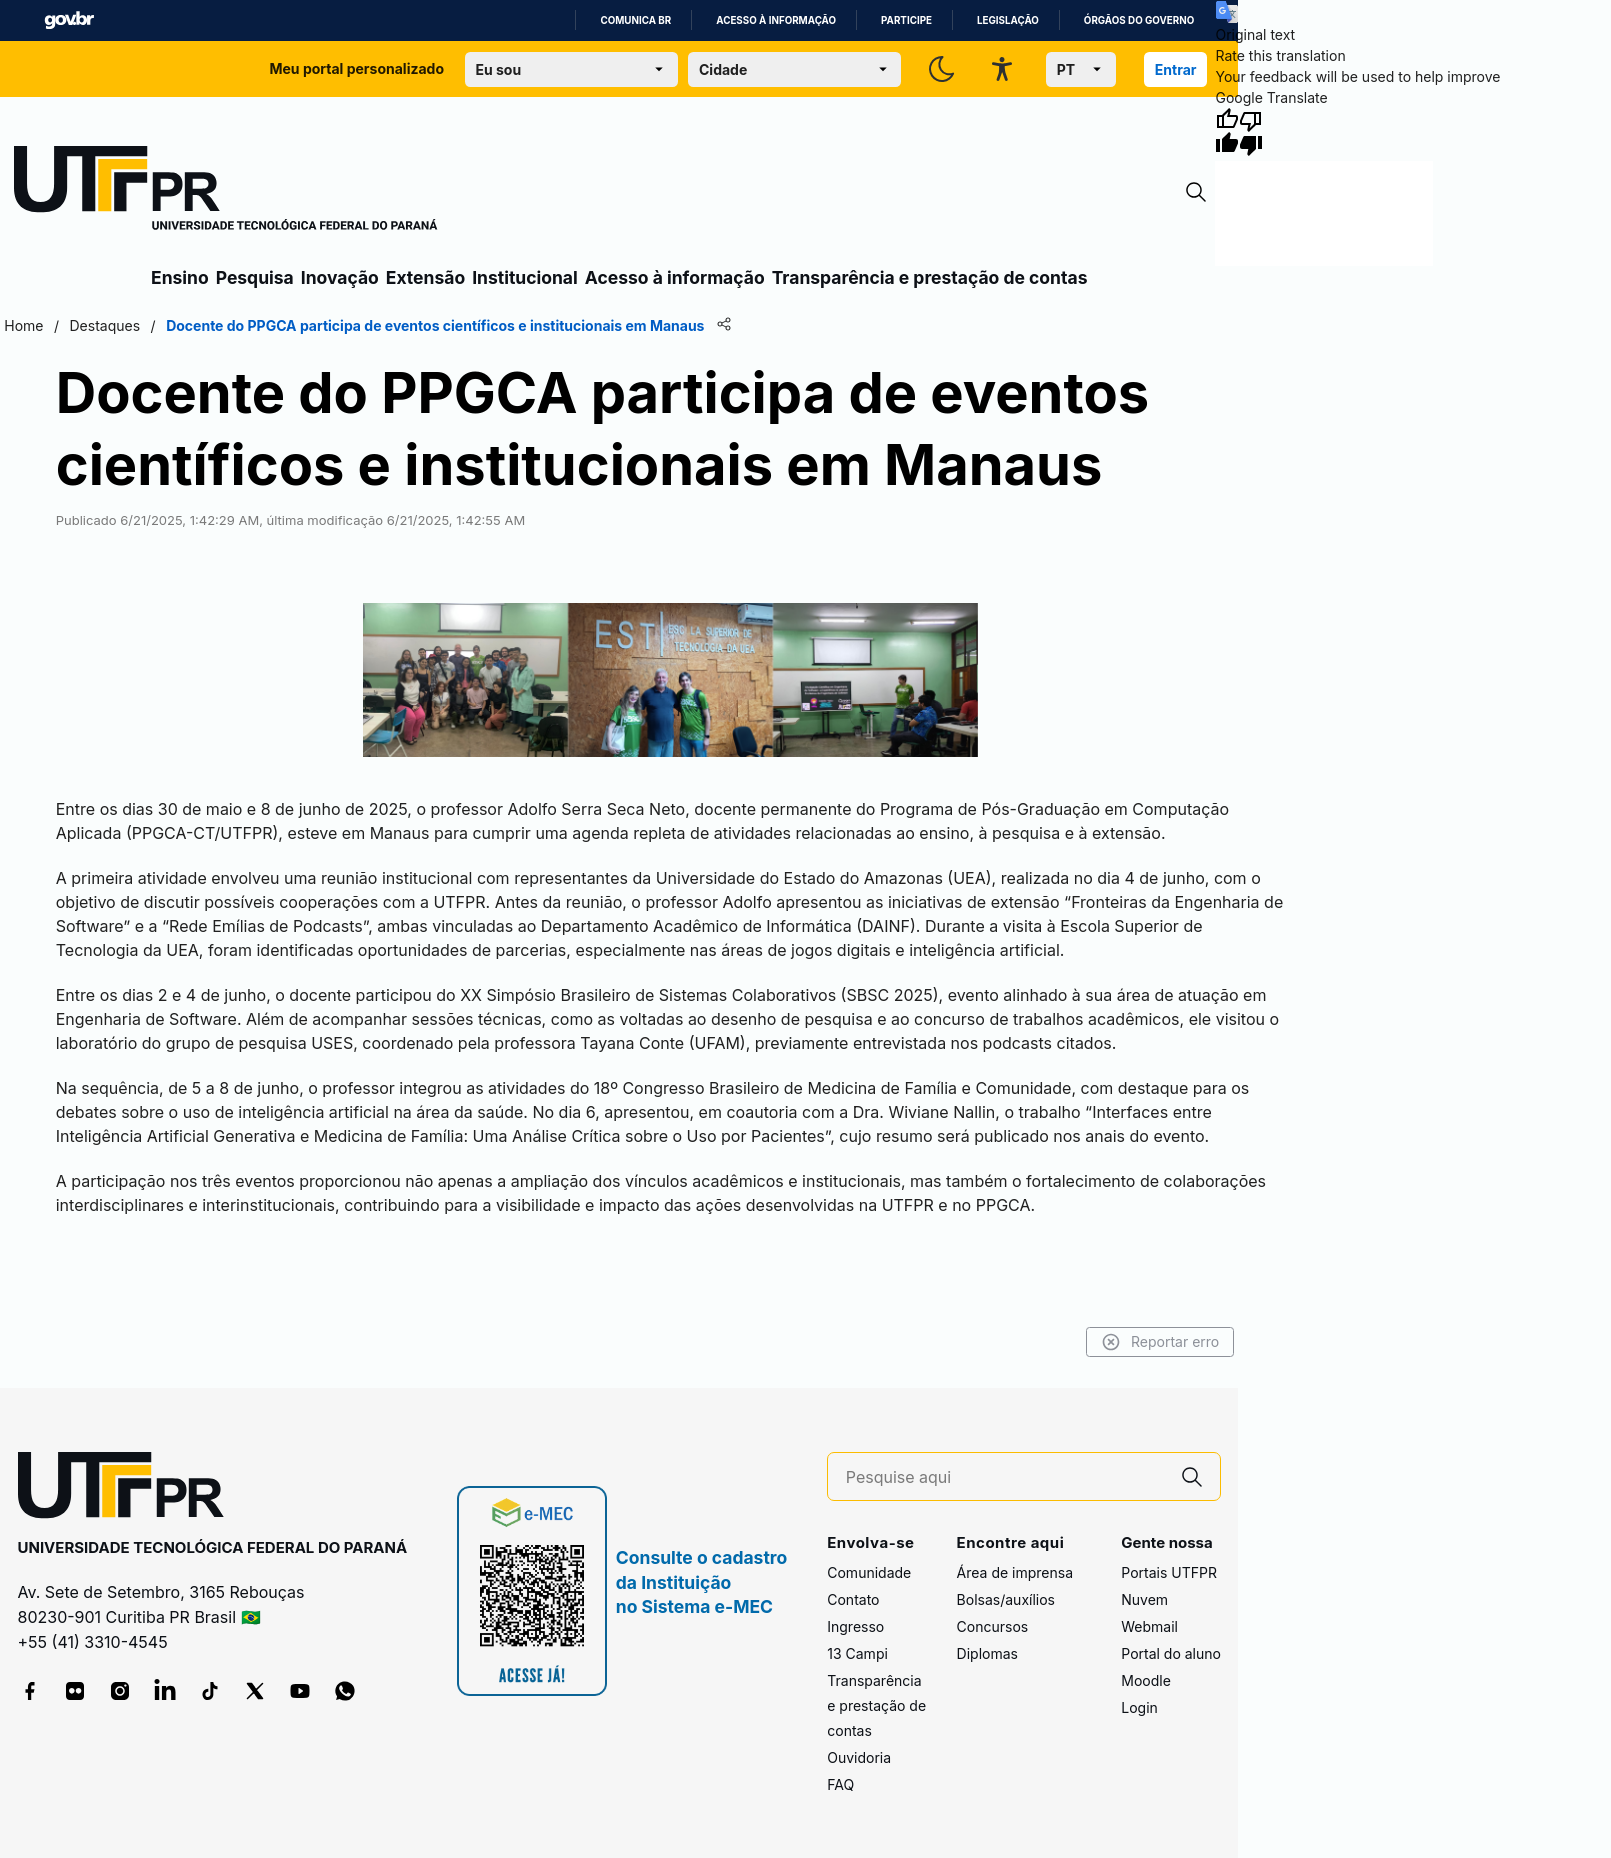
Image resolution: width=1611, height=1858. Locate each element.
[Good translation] (1227, 132)
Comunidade (869, 1572)
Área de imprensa (1015, 1572)
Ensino (180, 277)
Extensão (425, 277)
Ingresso (855, 1626)
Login (1139, 1707)
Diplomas (987, 1653)
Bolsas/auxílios (1006, 1599)
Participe (906, 20)
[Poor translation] (1251, 132)
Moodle (1146, 1680)
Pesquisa (255, 277)
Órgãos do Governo (1139, 20)
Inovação (340, 277)
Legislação (1008, 20)
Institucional (525, 277)
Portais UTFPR (1169, 1572)
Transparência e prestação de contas (930, 277)
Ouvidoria (859, 1757)
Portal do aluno (1171, 1653)
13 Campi (857, 1653)
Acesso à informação (776, 20)
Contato (853, 1599)
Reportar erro (1160, 1342)
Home (23, 325)
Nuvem (1144, 1599)
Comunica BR (635, 20)
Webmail (1149, 1626)
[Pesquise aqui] (1005, 1477)
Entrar (1176, 69)
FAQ (840, 1784)
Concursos (993, 1626)
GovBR (69, 20)
